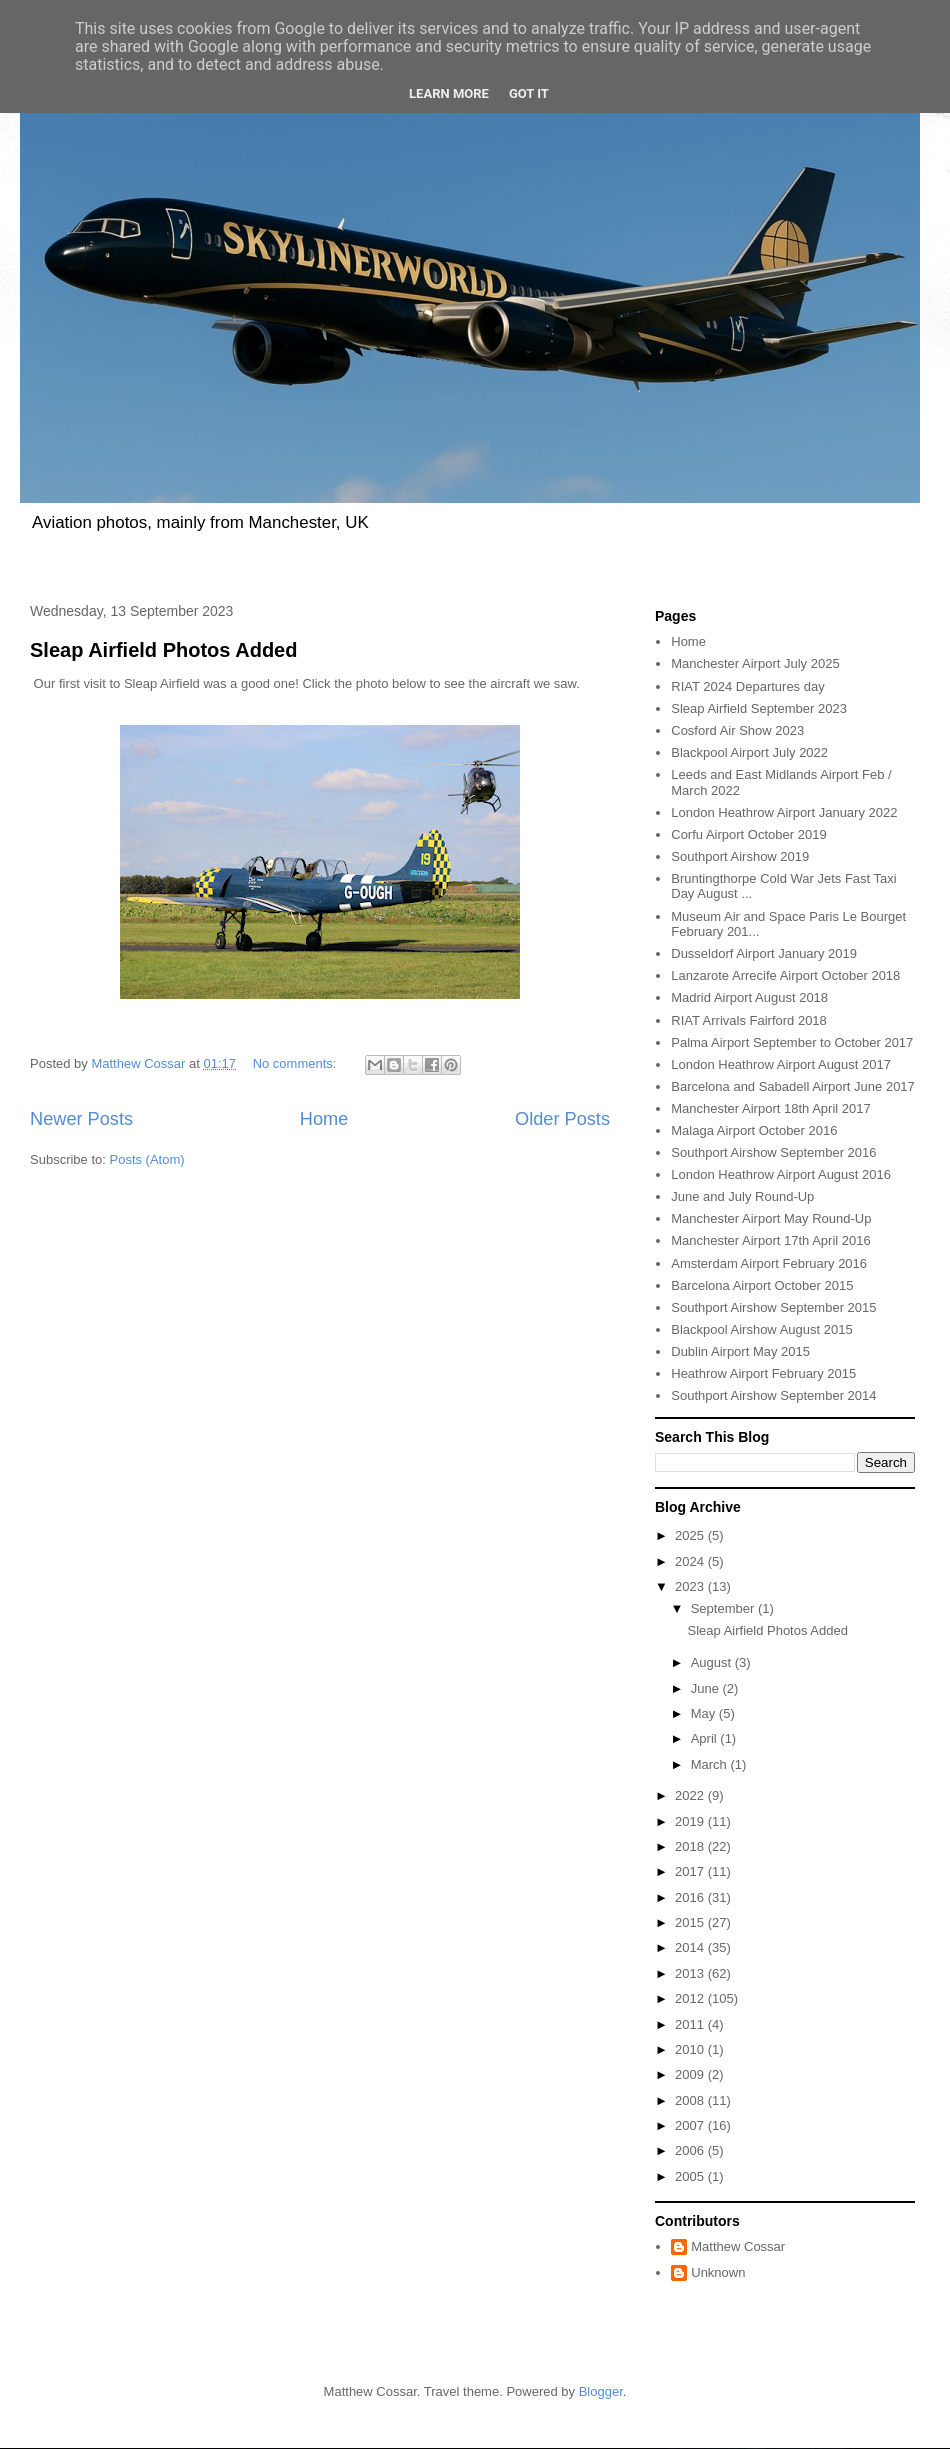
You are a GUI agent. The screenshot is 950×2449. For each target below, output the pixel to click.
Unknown (718, 2272)
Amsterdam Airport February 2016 (769, 1263)
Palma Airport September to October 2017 (792, 1042)
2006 (691, 2150)
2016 (691, 1897)
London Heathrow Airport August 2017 (781, 1064)
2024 (691, 1561)
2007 (691, 2125)
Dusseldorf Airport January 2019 (764, 953)
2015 (691, 1922)
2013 (691, 1973)
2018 (691, 1846)
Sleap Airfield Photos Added (163, 650)
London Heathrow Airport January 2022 (784, 812)
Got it (529, 93)
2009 (691, 2074)
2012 (691, 1998)
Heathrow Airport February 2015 (763, 1373)
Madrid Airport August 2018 (749, 997)
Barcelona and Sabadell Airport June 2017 (793, 1086)
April (706, 1738)
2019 (691, 1821)
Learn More (449, 93)
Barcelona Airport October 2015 (762, 1285)
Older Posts (562, 1119)
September (724, 1608)
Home (324, 1119)
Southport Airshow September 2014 (773, 1395)
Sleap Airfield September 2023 (759, 708)
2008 (691, 2100)
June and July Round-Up (742, 1196)
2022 (691, 1795)
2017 (691, 1871)
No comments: (296, 1063)
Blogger (601, 2391)
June (707, 1688)
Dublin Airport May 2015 (740, 1351)
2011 (691, 2024)
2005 (691, 2176)
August (713, 1662)
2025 (691, 1535)
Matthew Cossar (738, 2246)
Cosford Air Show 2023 (737, 730)
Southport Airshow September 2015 (773, 1307)
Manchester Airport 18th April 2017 (770, 1108)
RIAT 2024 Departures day (747, 686)
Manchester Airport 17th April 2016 (770, 1240)
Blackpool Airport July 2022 (749, 752)
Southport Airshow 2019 (740, 856)
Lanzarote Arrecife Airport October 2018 (785, 975)
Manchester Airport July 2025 (755, 663)
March (711, 1764)
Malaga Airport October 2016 (754, 1130)
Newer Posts (81, 1119)
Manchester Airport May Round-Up (771, 1218)
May (705, 1713)
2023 (691, 1586)
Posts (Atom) (147, 1159)
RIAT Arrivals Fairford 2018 (749, 1020)
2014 (691, 1947)
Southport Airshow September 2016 (773, 1152)
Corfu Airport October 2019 (748, 834)
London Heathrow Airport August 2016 (781, 1174)
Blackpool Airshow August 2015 (761, 1329)
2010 (691, 2049)
